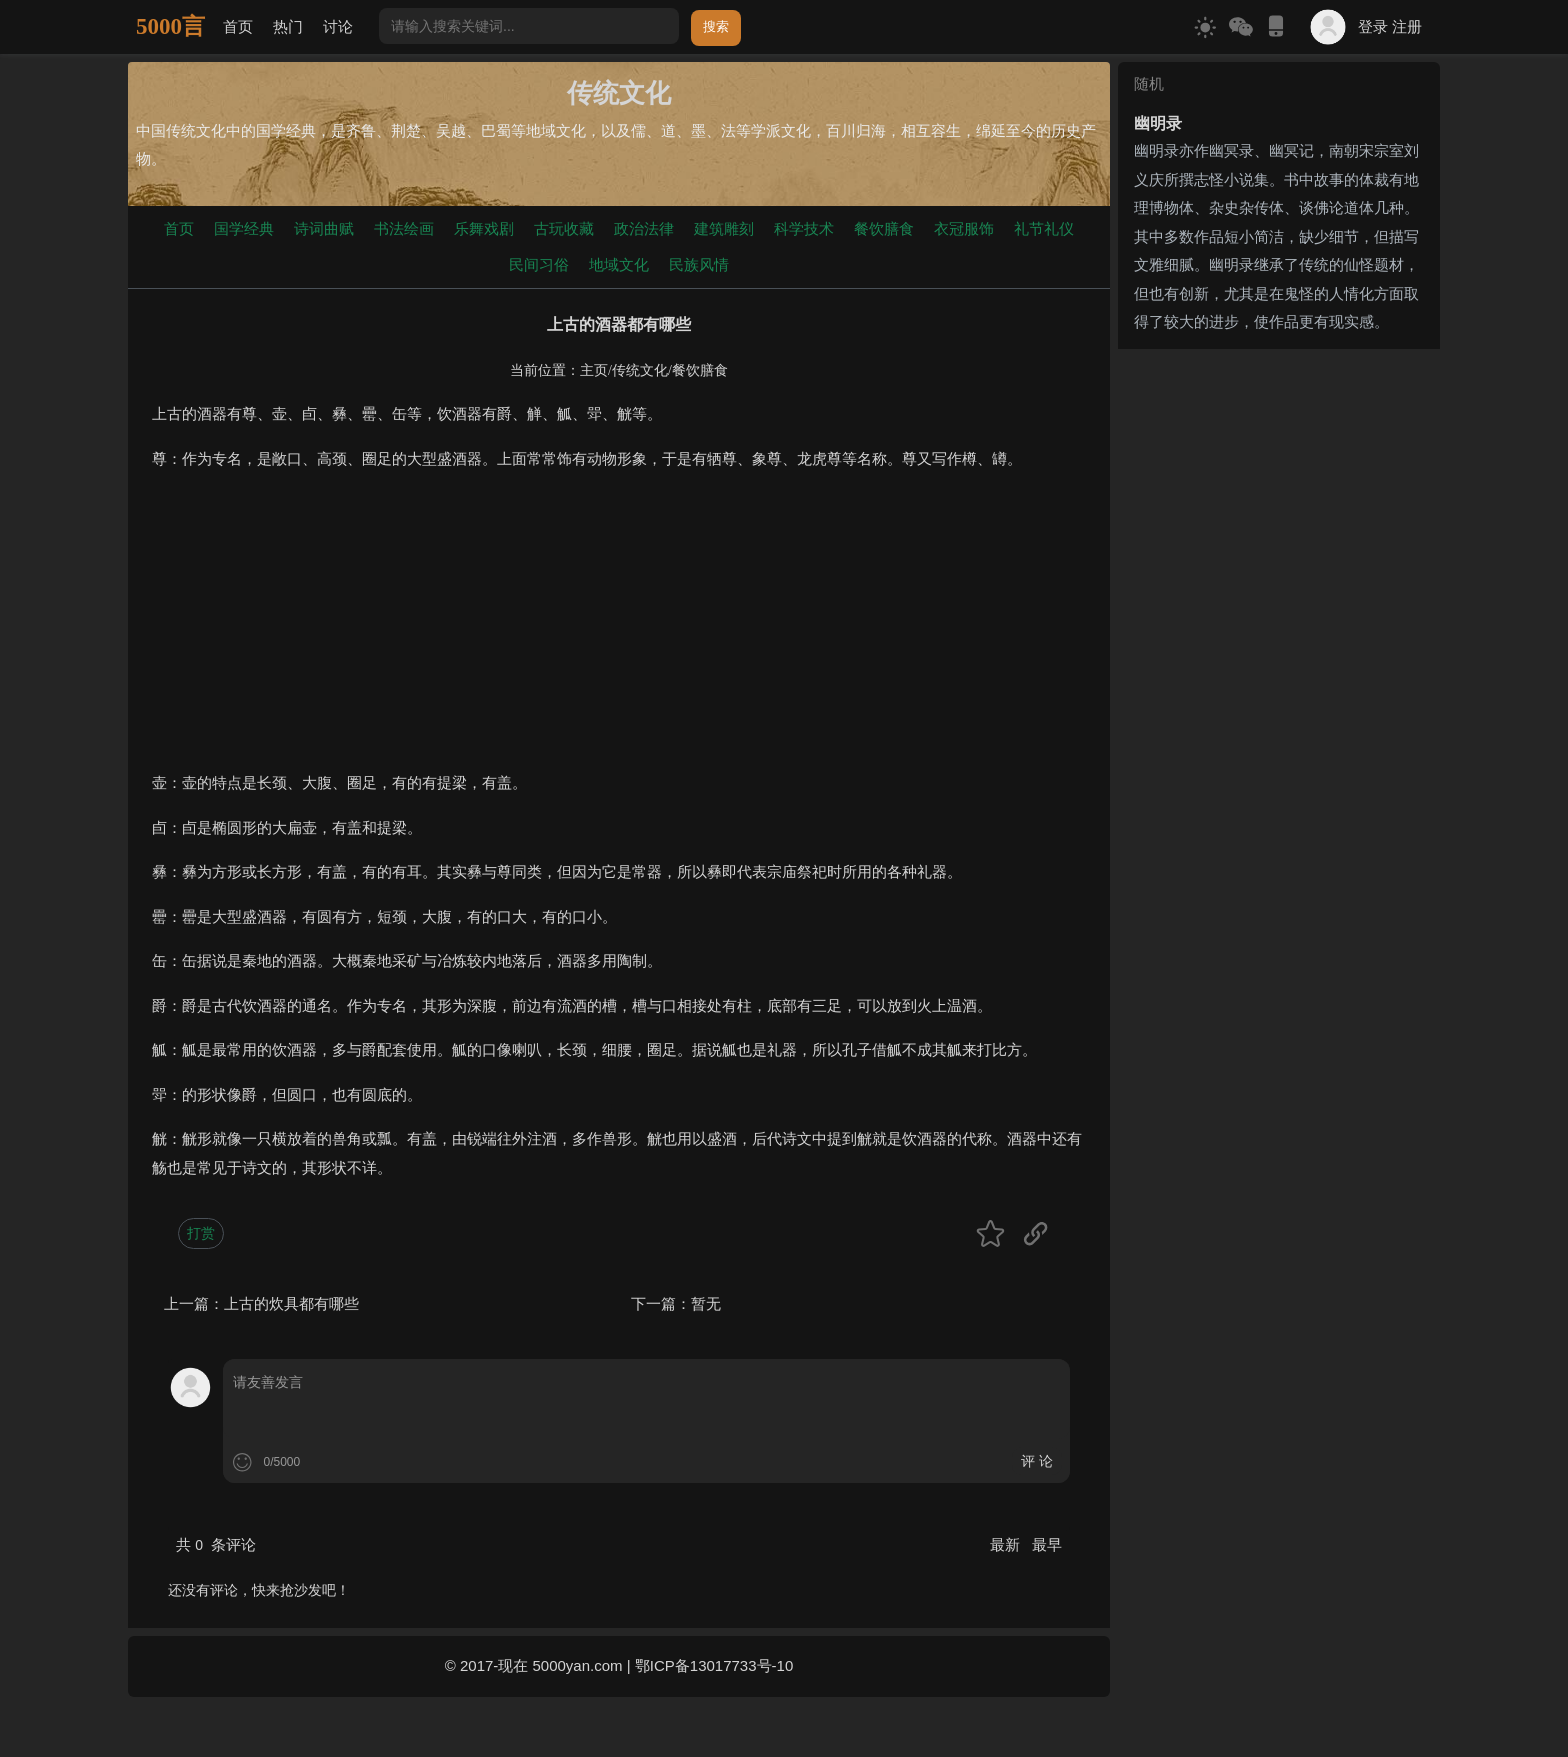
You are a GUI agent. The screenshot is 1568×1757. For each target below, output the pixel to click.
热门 (288, 26)
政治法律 (644, 228)
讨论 (338, 26)
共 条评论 (216, 1544)
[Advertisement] (619, 629)
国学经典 (244, 228)
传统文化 (640, 370)
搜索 (716, 26)
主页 (594, 370)
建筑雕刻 (724, 228)
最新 (1007, 1544)
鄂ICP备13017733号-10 (714, 1665)
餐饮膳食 (884, 228)
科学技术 (804, 228)
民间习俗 (539, 264)
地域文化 (619, 264)
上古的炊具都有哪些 (291, 1303)
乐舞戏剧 (484, 228)
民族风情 (699, 264)
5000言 (170, 26)
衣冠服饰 (964, 228)
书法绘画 (404, 228)
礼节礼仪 (1044, 228)
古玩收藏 (564, 228)
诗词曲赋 (324, 228)
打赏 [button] (201, 1233)
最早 (1047, 1544)
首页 (238, 26)
